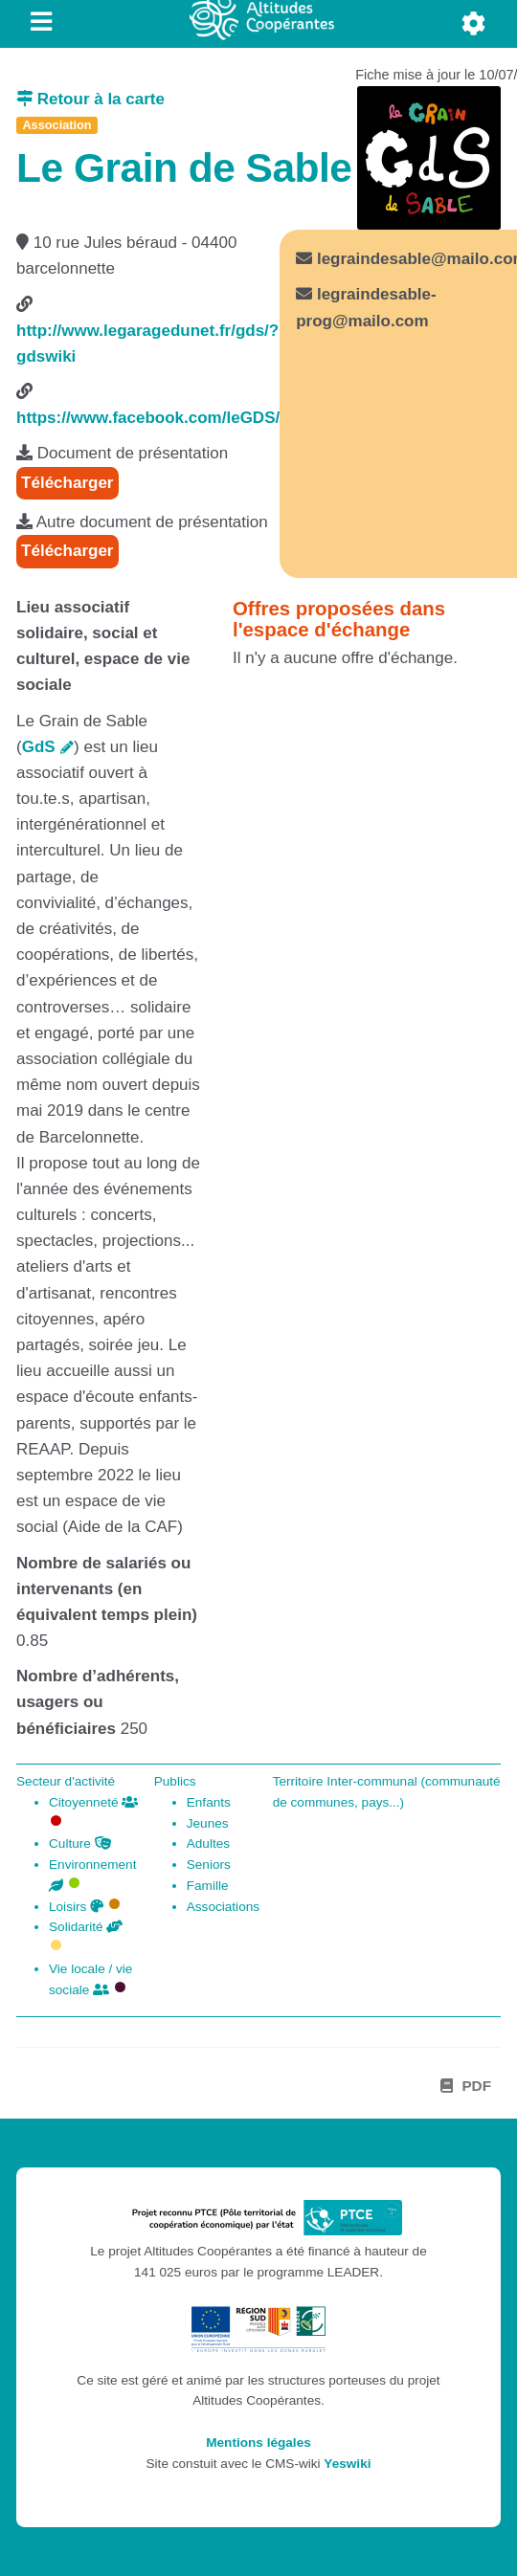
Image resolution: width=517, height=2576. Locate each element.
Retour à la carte (90, 99)
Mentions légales (258, 2442)
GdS (39, 747)
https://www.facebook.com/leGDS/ (148, 418)
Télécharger (67, 483)
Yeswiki (347, 2463)
